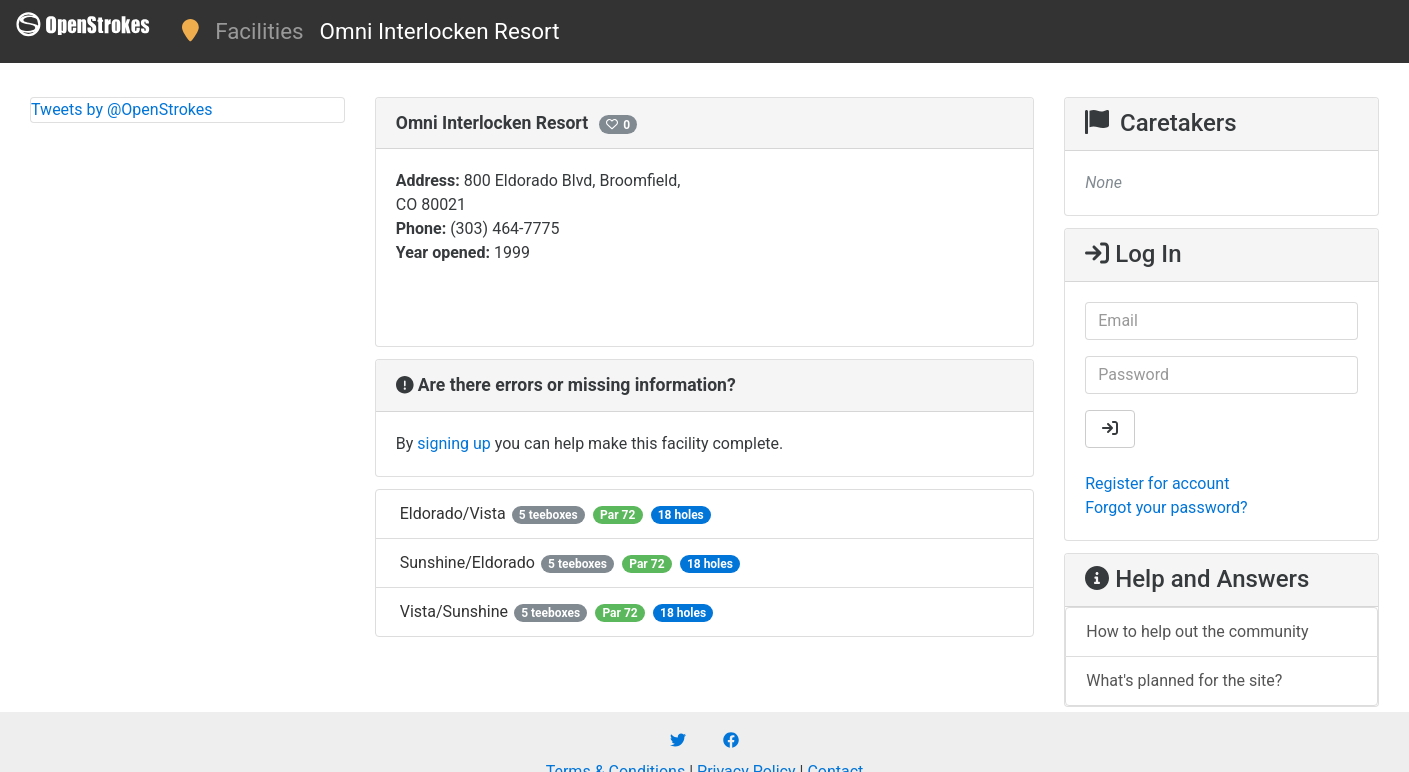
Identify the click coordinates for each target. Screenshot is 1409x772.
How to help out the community (1197, 631)
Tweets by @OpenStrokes (122, 109)
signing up (453, 443)
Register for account (1157, 483)
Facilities (259, 31)
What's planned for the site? (1184, 680)
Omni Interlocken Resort (440, 31)
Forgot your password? (1166, 507)
